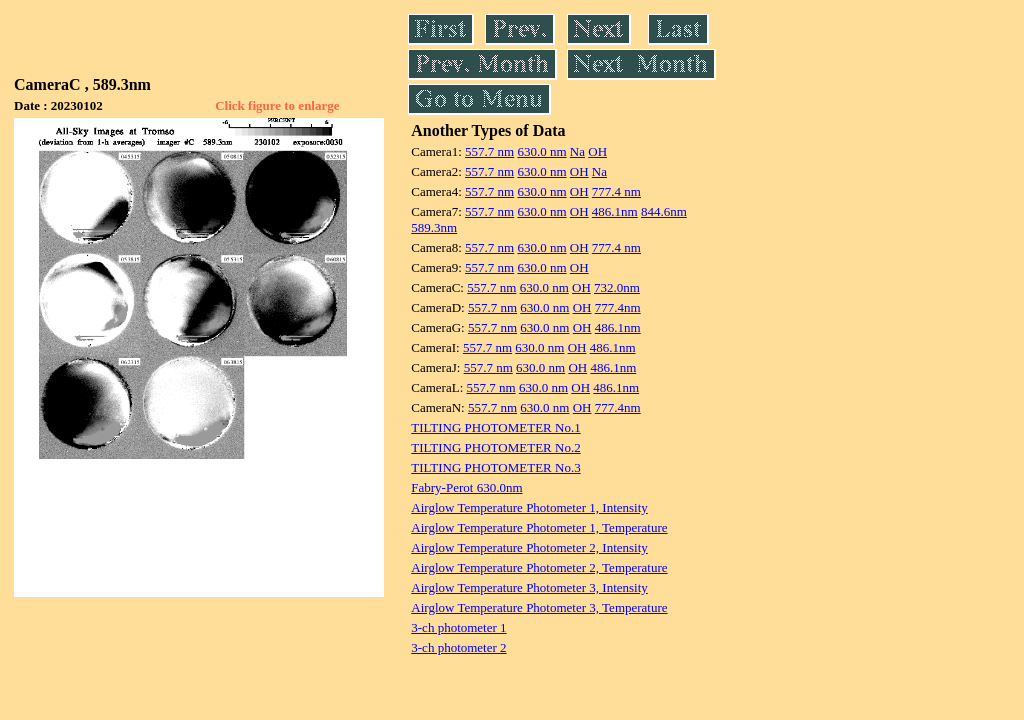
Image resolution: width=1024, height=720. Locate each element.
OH (597, 151)
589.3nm (434, 227)
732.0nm (617, 287)
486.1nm (615, 211)
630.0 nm (541, 151)
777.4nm (618, 307)
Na (577, 151)
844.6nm (664, 211)
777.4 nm (616, 191)
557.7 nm (489, 151)
